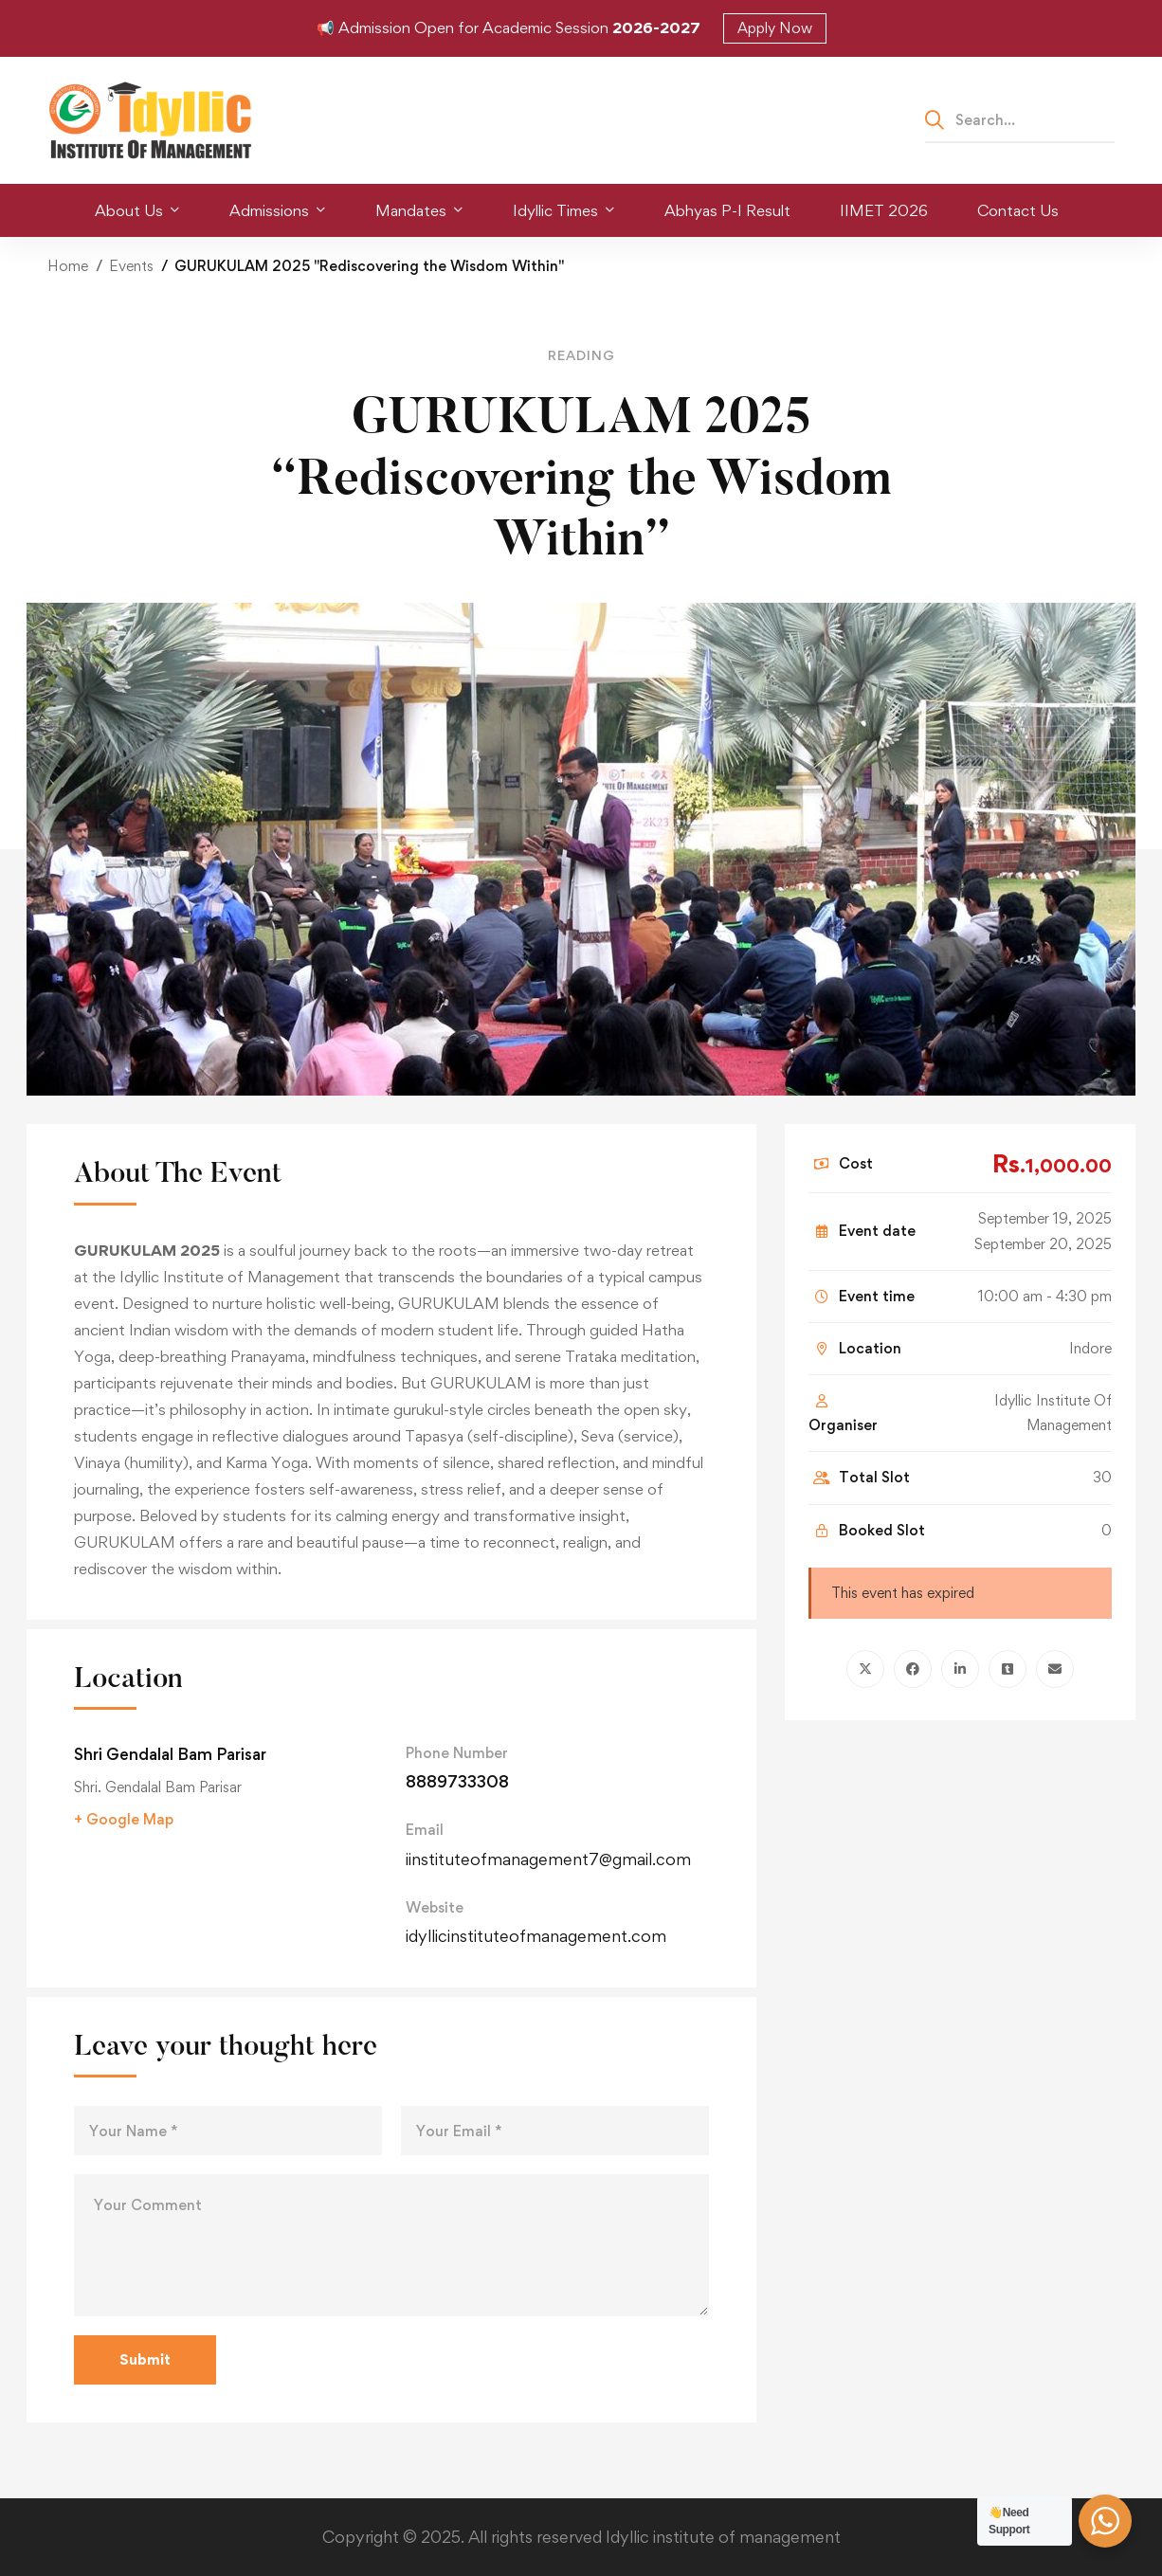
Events (131, 266)
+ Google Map (123, 1819)
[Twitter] (865, 1669)
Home (67, 266)
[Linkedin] (960, 1669)
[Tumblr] (1007, 1669)
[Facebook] (913, 1669)
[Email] (1055, 1669)
